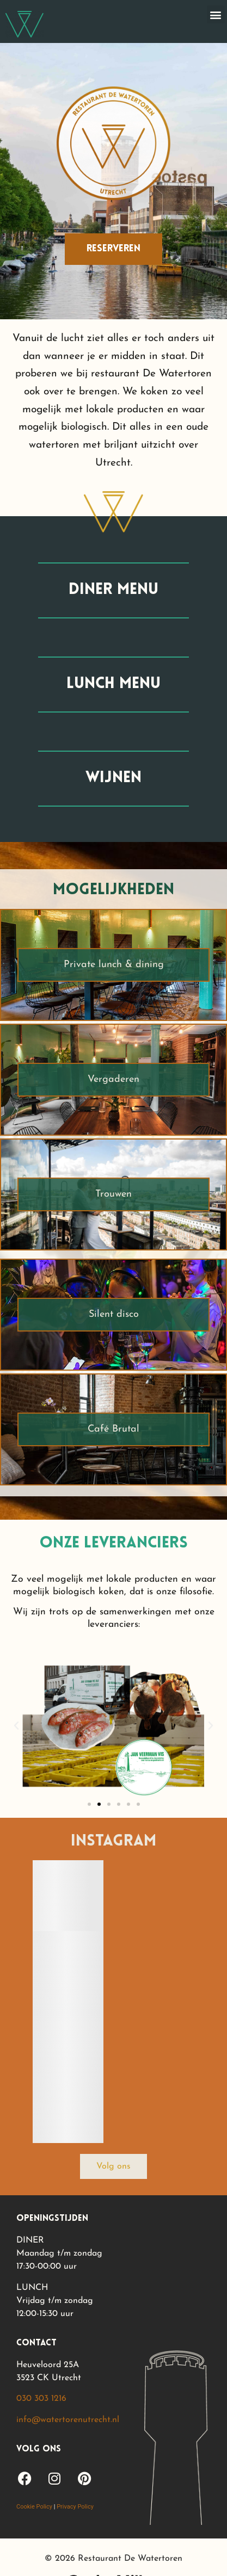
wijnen (113, 778)
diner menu (113, 590)
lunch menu (113, 684)
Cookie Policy (34, 2506)
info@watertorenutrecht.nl (67, 2420)
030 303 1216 (41, 2398)
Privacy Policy (75, 2506)
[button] (216, 14)
